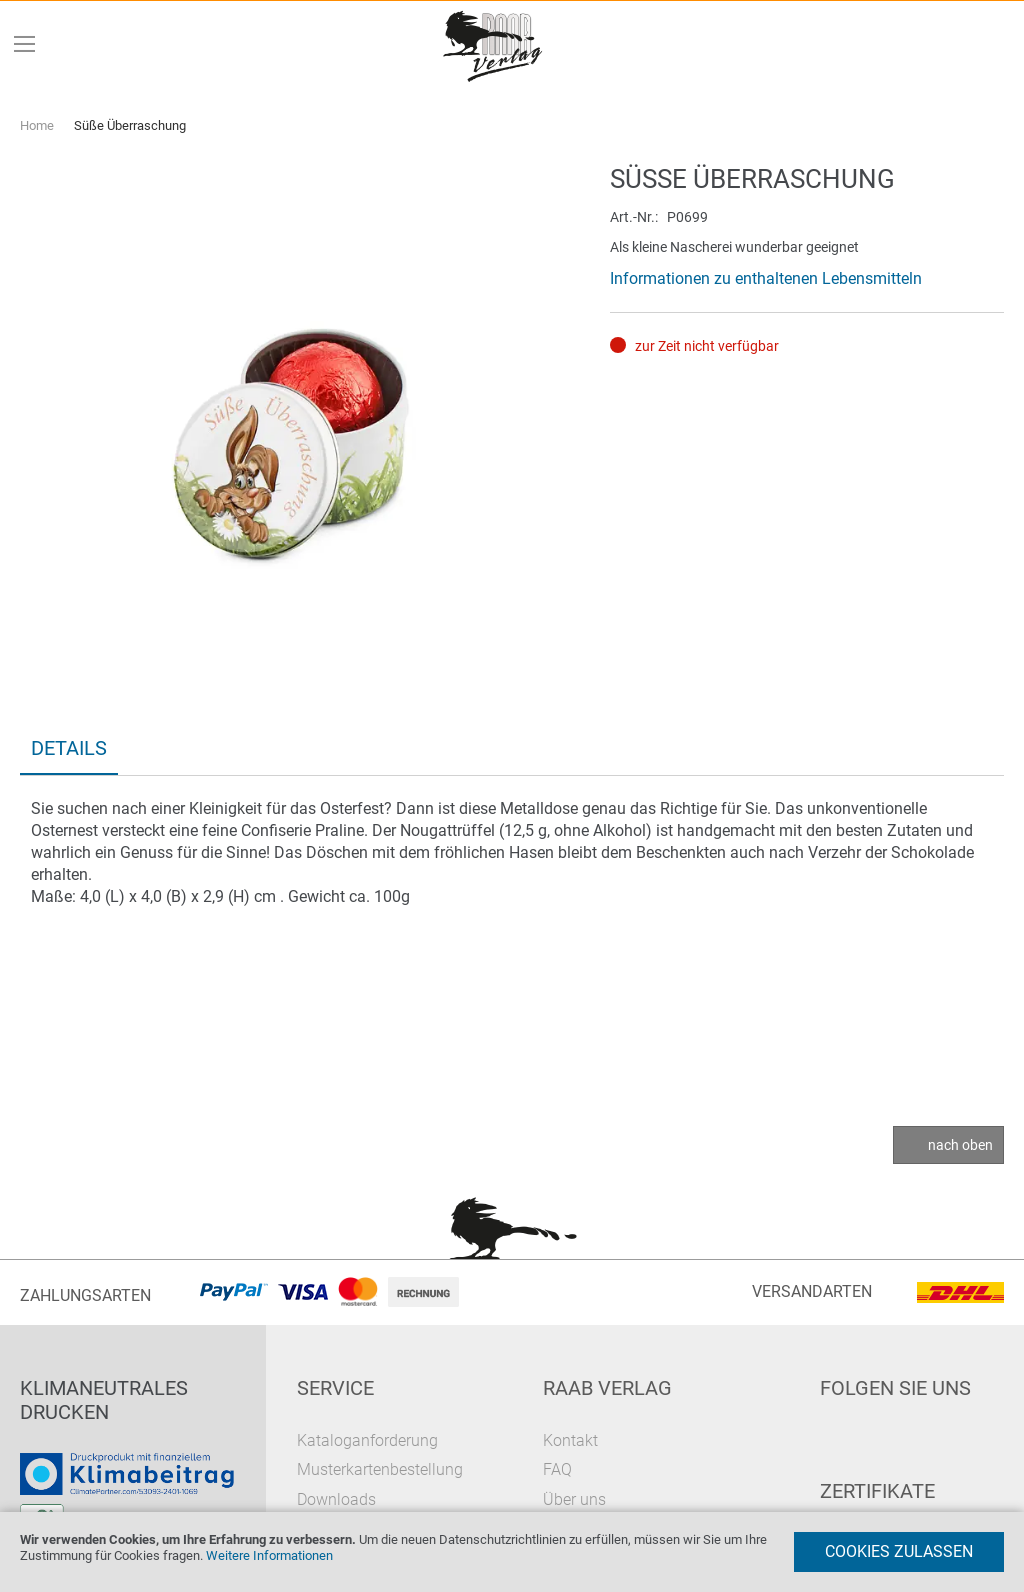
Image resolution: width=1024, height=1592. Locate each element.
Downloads (336, 1499)
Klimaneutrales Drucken (104, 1400)
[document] (512, 1552)
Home (37, 125)
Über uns (574, 1499)
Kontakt (570, 1440)
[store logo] (494, 44)
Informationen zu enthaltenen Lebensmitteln (766, 278)
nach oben (960, 1145)
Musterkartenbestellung (380, 1469)
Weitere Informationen (269, 1555)
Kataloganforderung (367, 1440)
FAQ (557, 1469)
